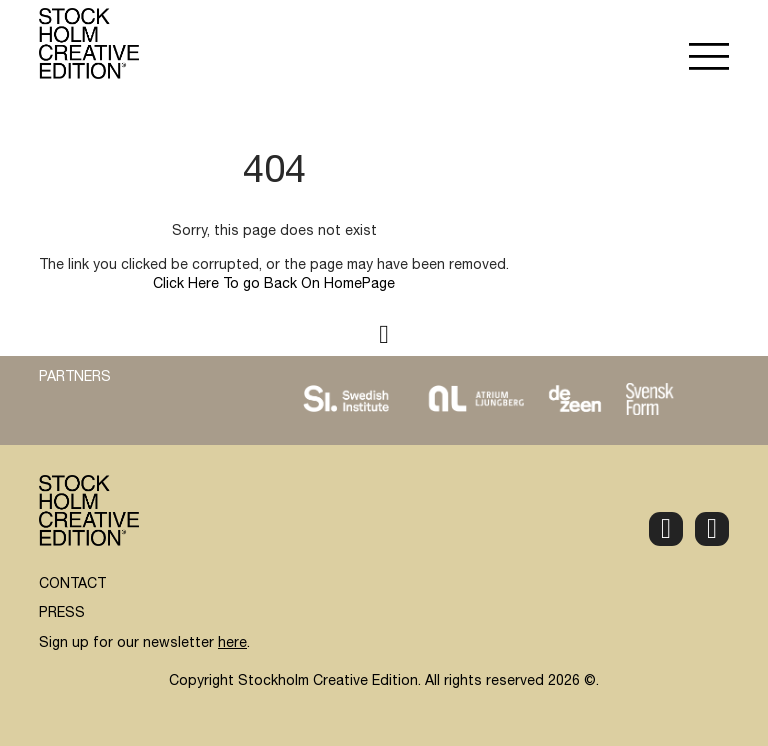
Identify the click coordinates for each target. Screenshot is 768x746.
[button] (709, 59)
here (232, 644)
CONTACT (72, 585)
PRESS (62, 614)
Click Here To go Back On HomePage (274, 285)
